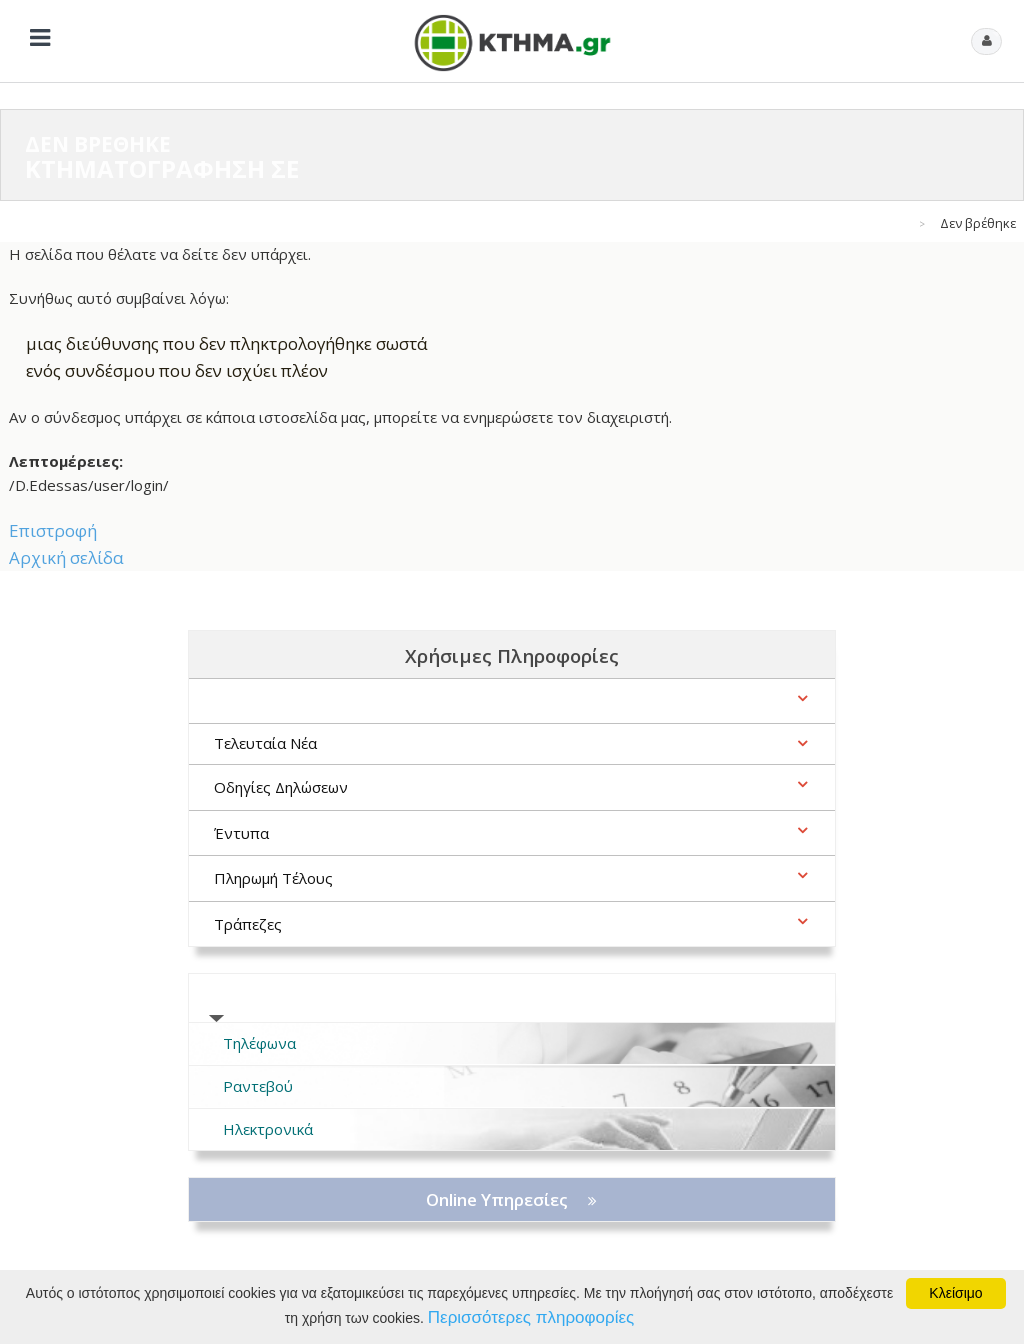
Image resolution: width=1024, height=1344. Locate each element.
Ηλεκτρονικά (268, 1129)
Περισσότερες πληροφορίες (531, 1317)
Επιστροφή (53, 530)
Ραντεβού (258, 1086)
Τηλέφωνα (259, 1043)
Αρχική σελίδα (66, 557)
